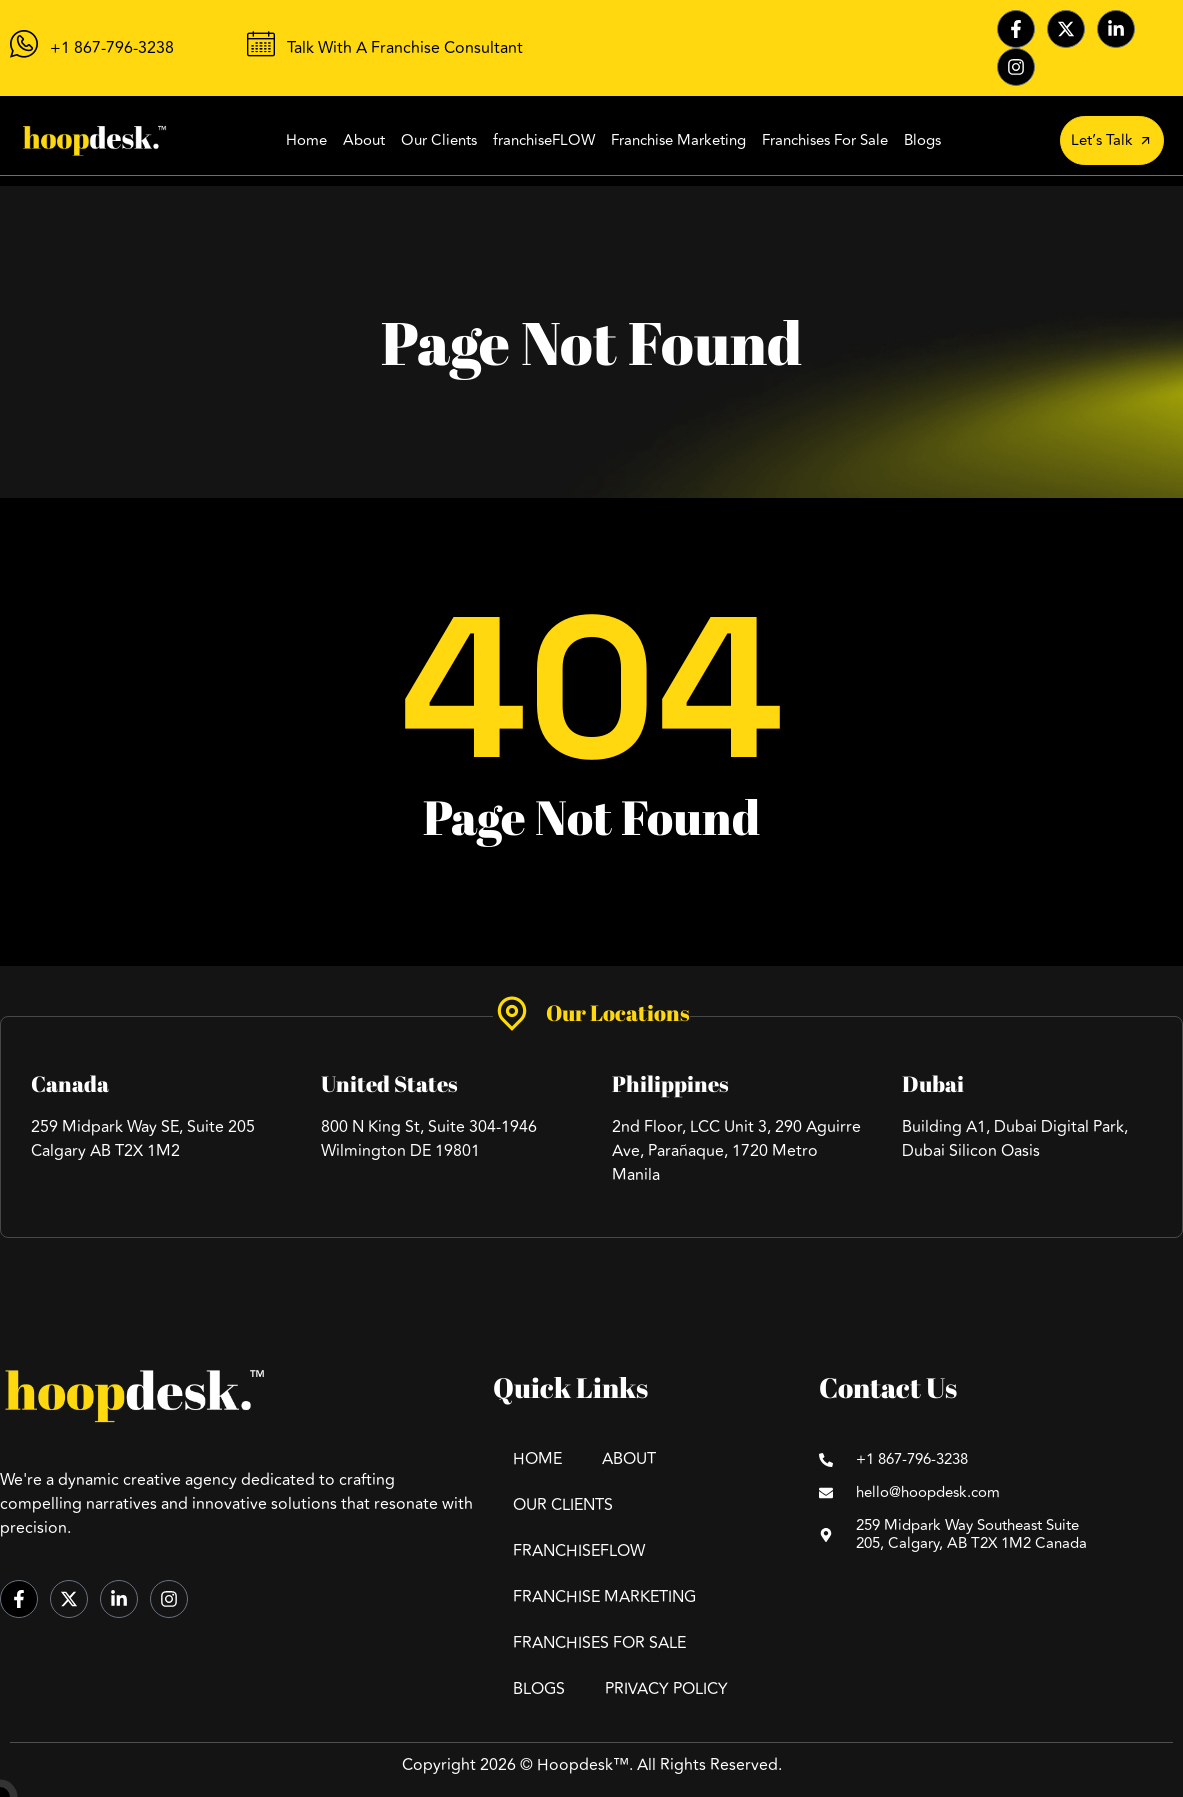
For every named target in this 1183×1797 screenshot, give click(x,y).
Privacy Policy (666, 1689)
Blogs (922, 140)
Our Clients (439, 140)
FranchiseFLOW (579, 1551)
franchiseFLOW (544, 140)
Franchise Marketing (678, 140)
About (364, 140)
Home (306, 140)
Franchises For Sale (825, 140)
